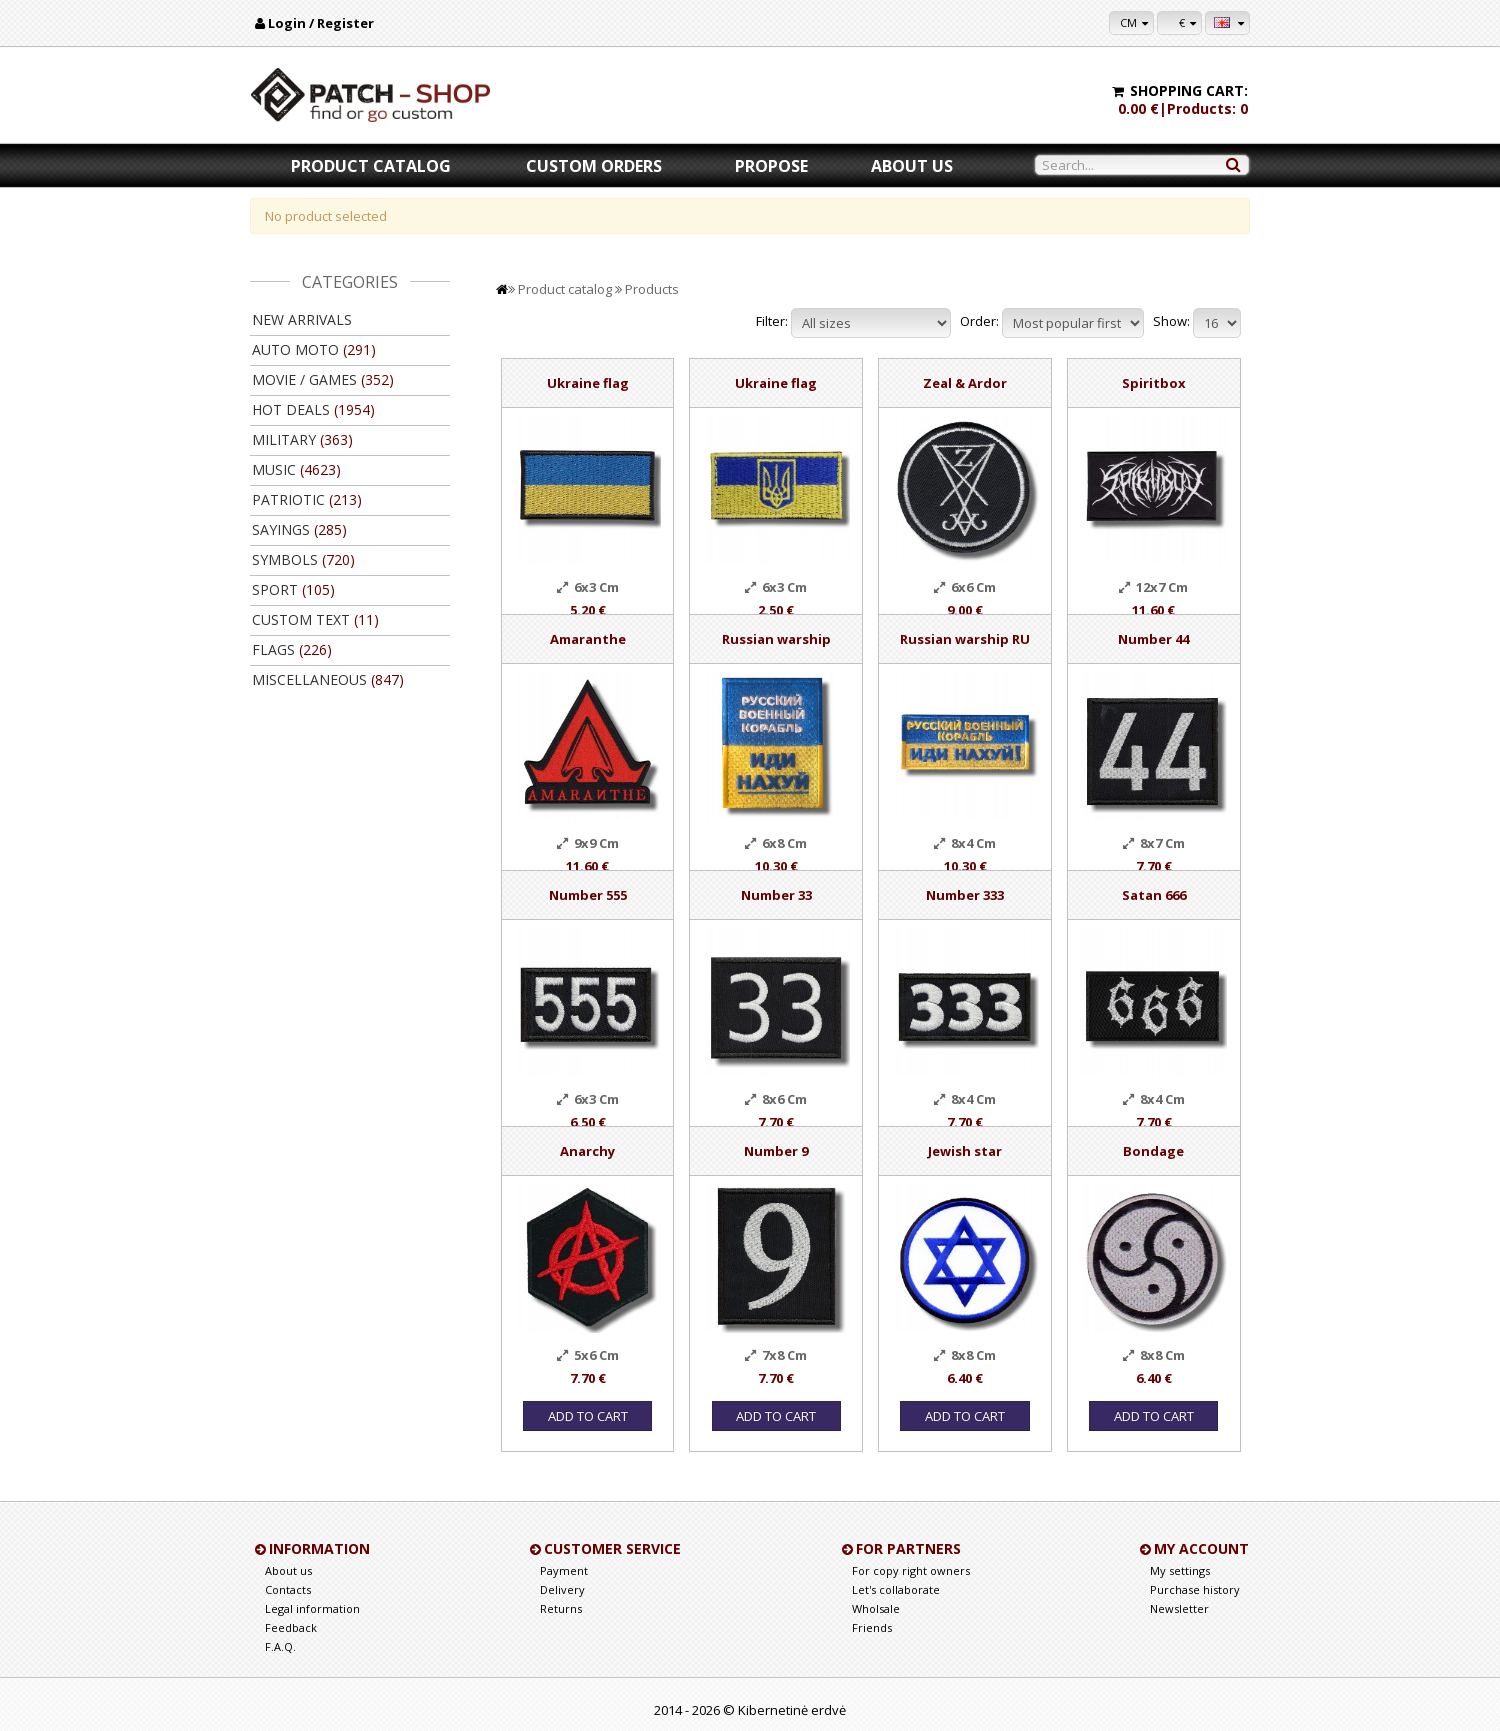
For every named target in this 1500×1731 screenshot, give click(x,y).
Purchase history (1195, 1589)
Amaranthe (588, 639)
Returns (561, 1608)
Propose (771, 166)
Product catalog (371, 166)
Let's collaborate (896, 1589)
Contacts (288, 1589)
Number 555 (588, 895)
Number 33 (776, 895)
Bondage (1153, 1151)
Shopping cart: (1189, 90)
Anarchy (587, 1151)
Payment (564, 1570)
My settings (1180, 1570)
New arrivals (302, 319)
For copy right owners (911, 1570)
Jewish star (965, 1151)
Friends (872, 1627)
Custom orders (594, 166)
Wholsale (876, 1608)
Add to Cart (588, 1416)
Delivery (562, 1589)
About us (912, 166)
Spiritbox (1154, 383)
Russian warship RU (965, 639)
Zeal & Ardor (965, 383)
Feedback (291, 1627)
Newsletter (1179, 1608)
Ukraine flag (588, 383)
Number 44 (1153, 639)
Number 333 (965, 895)
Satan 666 (1154, 895)
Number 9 (776, 1151)
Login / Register (321, 23)
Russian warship (776, 639)
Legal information (312, 1608)
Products (652, 289)
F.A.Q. (280, 1646)
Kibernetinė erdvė (792, 1710)
